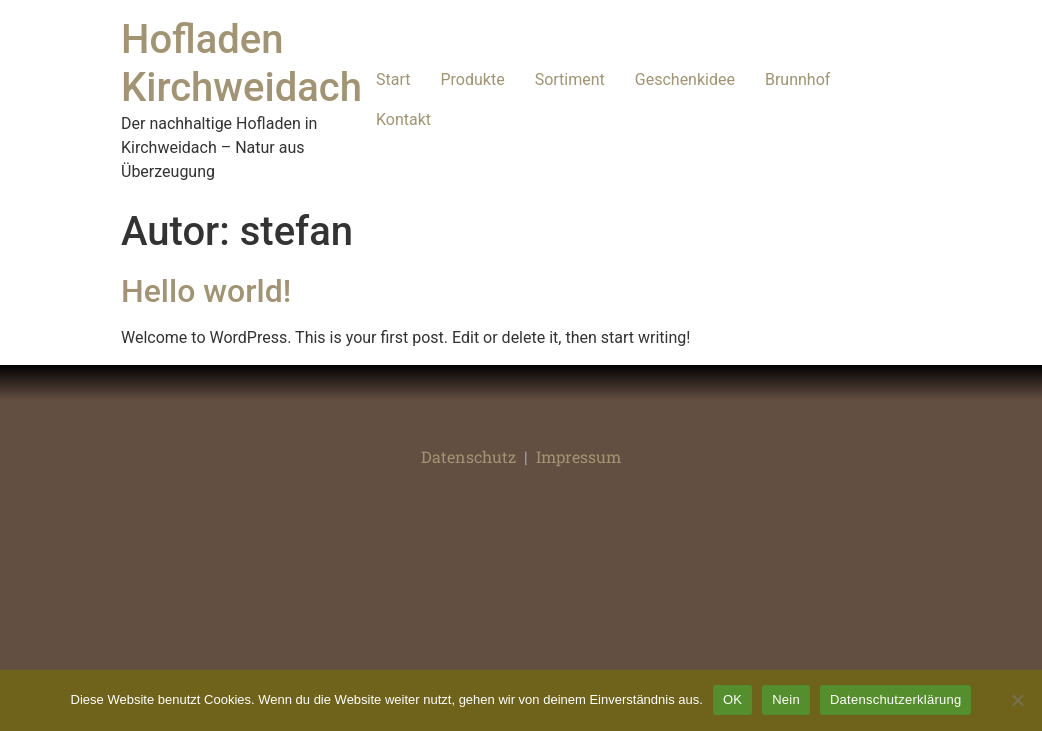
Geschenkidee (685, 79)
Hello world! (206, 291)
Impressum (578, 456)
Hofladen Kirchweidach (241, 63)
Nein (786, 699)
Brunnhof (797, 79)
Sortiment (570, 79)
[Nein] (1017, 700)
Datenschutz (468, 456)
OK (732, 699)
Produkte (472, 79)
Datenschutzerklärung (895, 699)
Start (393, 79)
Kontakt (403, 119)
